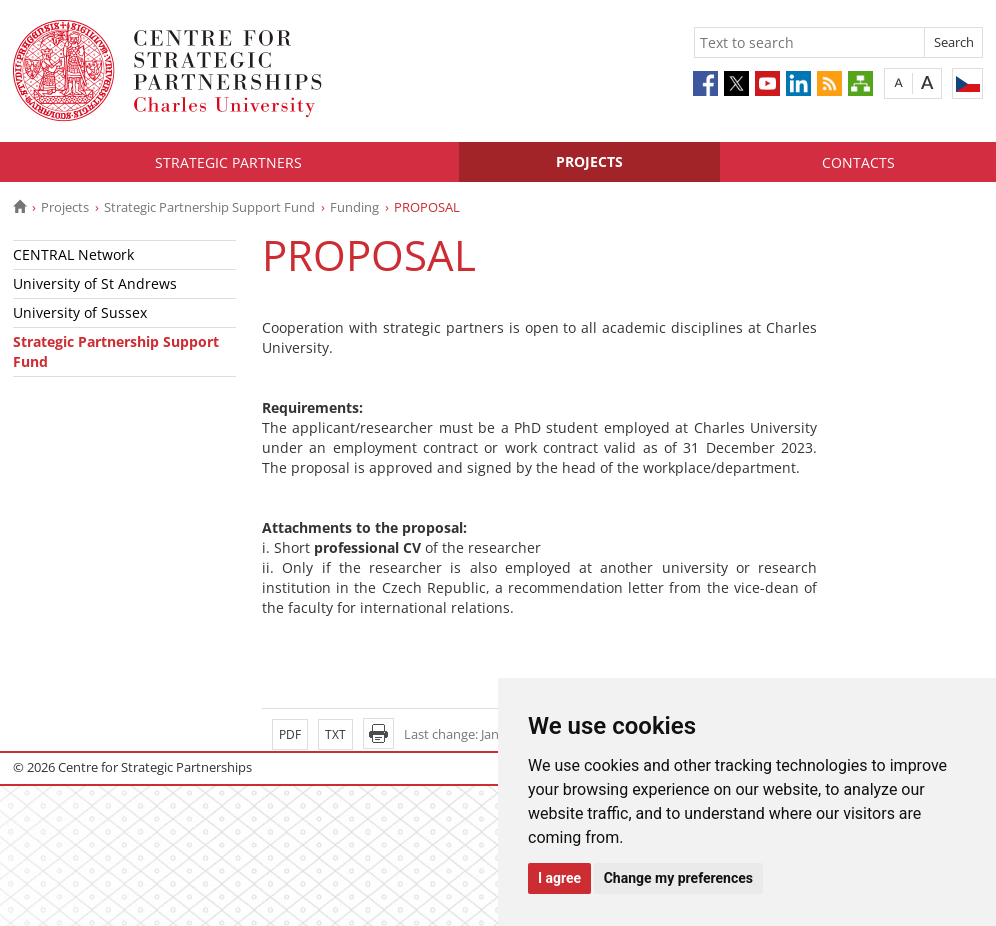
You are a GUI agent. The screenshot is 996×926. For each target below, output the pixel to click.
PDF (290, 734)
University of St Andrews (95, 283)
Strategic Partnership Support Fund (209, 207)
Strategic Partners (228, 162)
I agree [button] (559, 878)
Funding (354, 207)
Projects (589, 161)
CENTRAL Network (73, 254)
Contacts (858, 162)
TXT (335, 734)
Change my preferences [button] (678, 878)
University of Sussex (80, 312)
